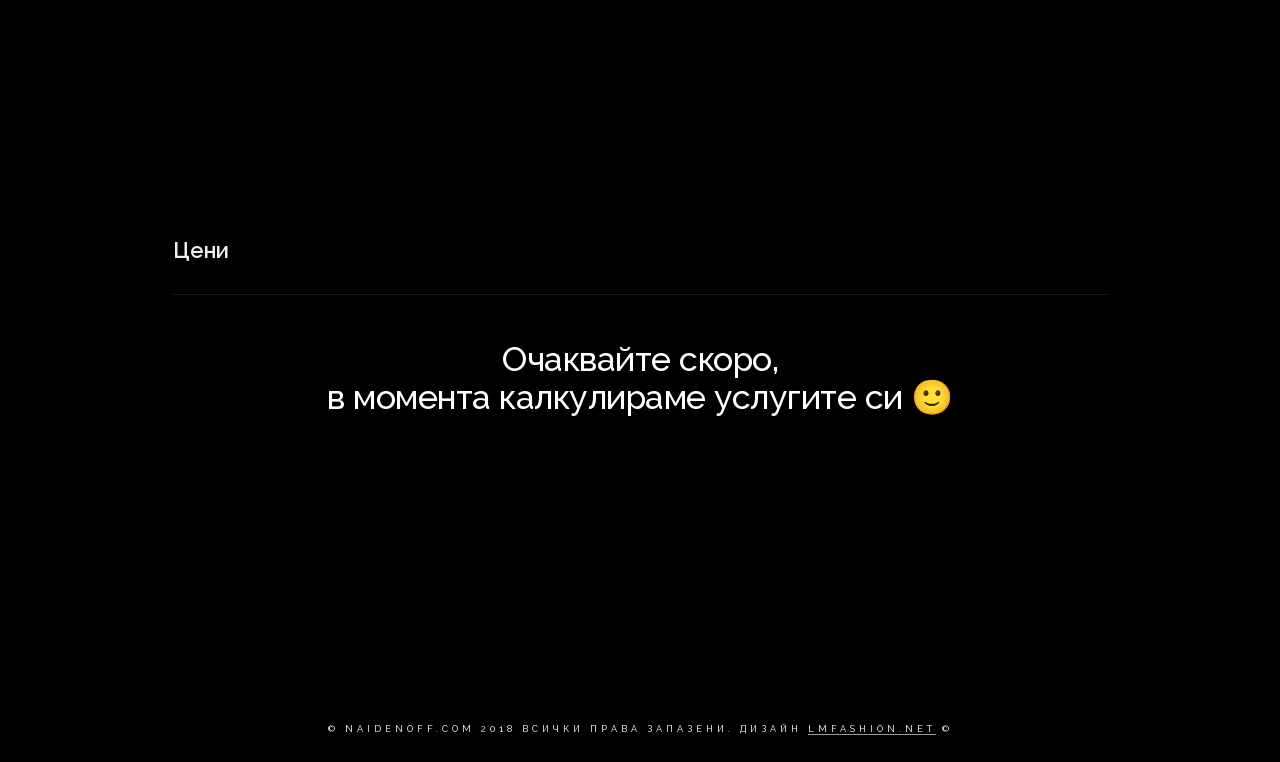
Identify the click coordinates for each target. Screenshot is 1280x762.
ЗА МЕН (949, 34)
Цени (1125, 34)
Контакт (1040, 34)
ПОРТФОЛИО (846, 34)
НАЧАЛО (741, 34)
